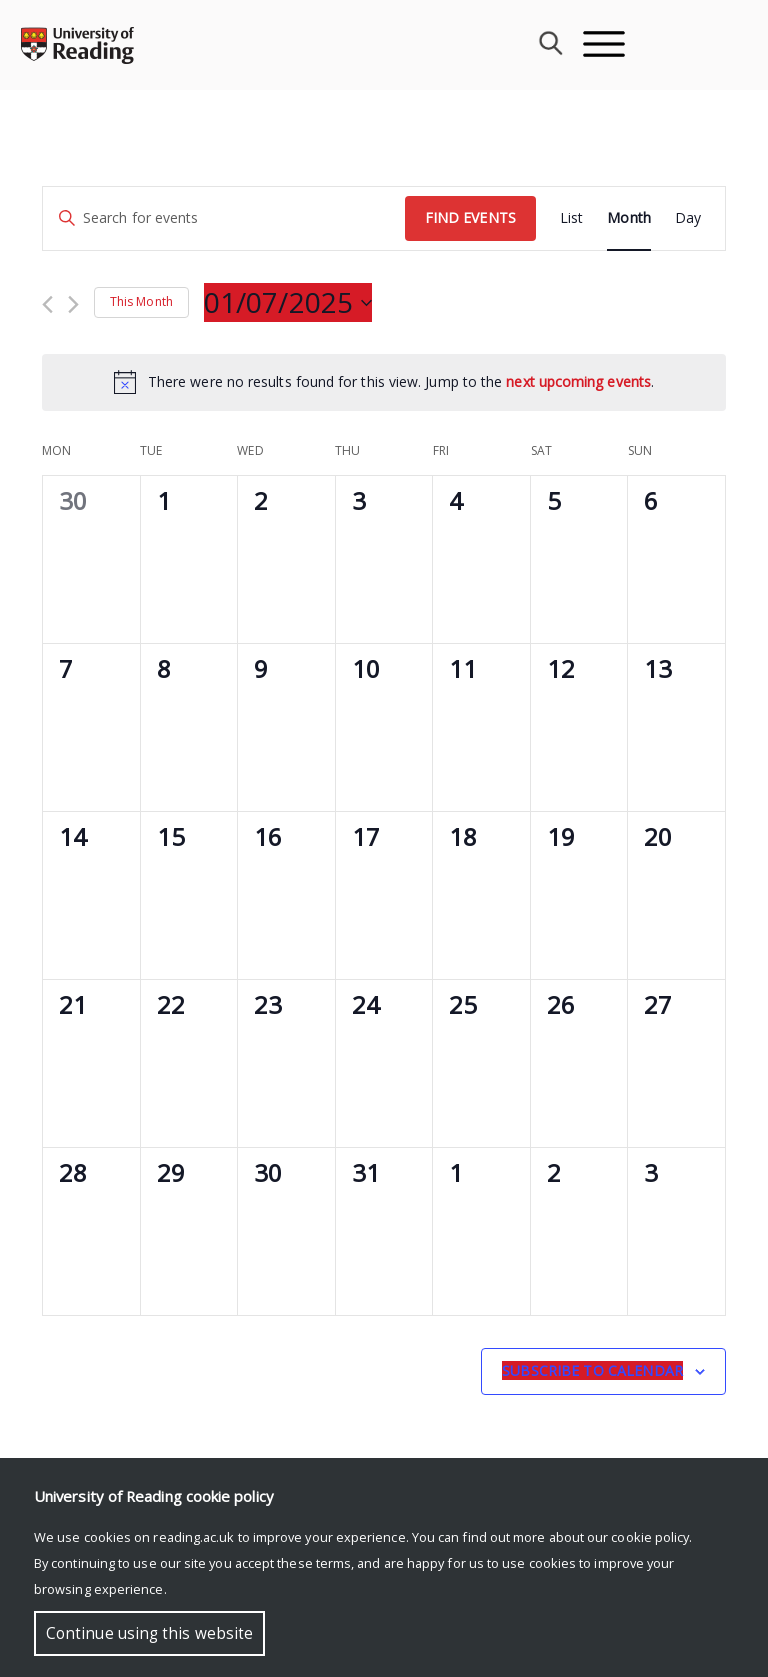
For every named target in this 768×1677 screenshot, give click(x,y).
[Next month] (73, 304)
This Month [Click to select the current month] (141, 301)
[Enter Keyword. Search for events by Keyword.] (224, 218)
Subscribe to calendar (592, 1370)
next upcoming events (578, 381)
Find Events (470, 217)
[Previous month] (47, 304)
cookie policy (650, 1537)
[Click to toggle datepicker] (288, 303)
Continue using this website (149, 1633)
